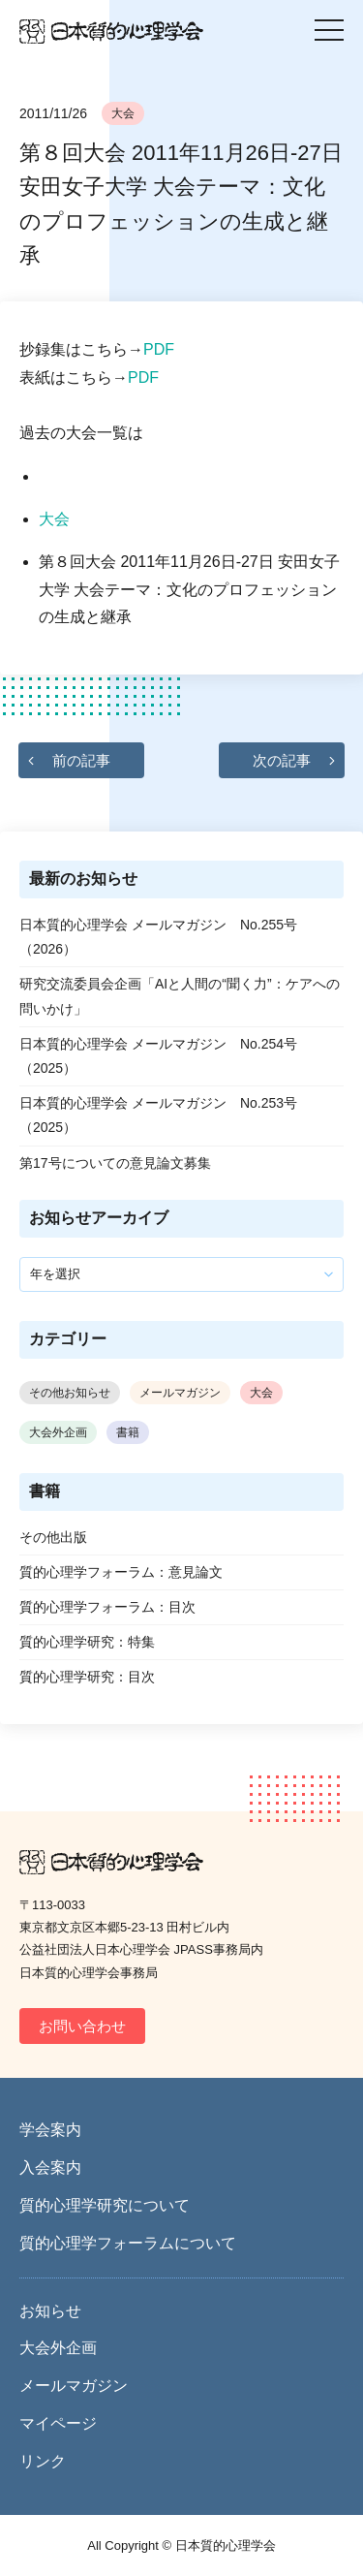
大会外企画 (58, 1432)
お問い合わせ (82, 2026)
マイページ (58, 2423)
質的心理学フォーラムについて (127, 2243)
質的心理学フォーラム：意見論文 (121, 1572)
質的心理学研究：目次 (87, 1676)
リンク (42, 2461)
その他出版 (53, 1537)
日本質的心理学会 (111, 31)
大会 (123, 113)
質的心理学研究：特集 (87, 1641)
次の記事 (282, 760)
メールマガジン (180, 1392)
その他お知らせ (69, 1392)
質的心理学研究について (104, 2205)
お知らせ (50, 2311)
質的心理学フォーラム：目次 (107, 1607)
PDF (158, 349)
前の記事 (81, 760)
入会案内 (50, 2167)
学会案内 (50, 2129)
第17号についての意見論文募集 (115, 1163)
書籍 (127, 1432)
